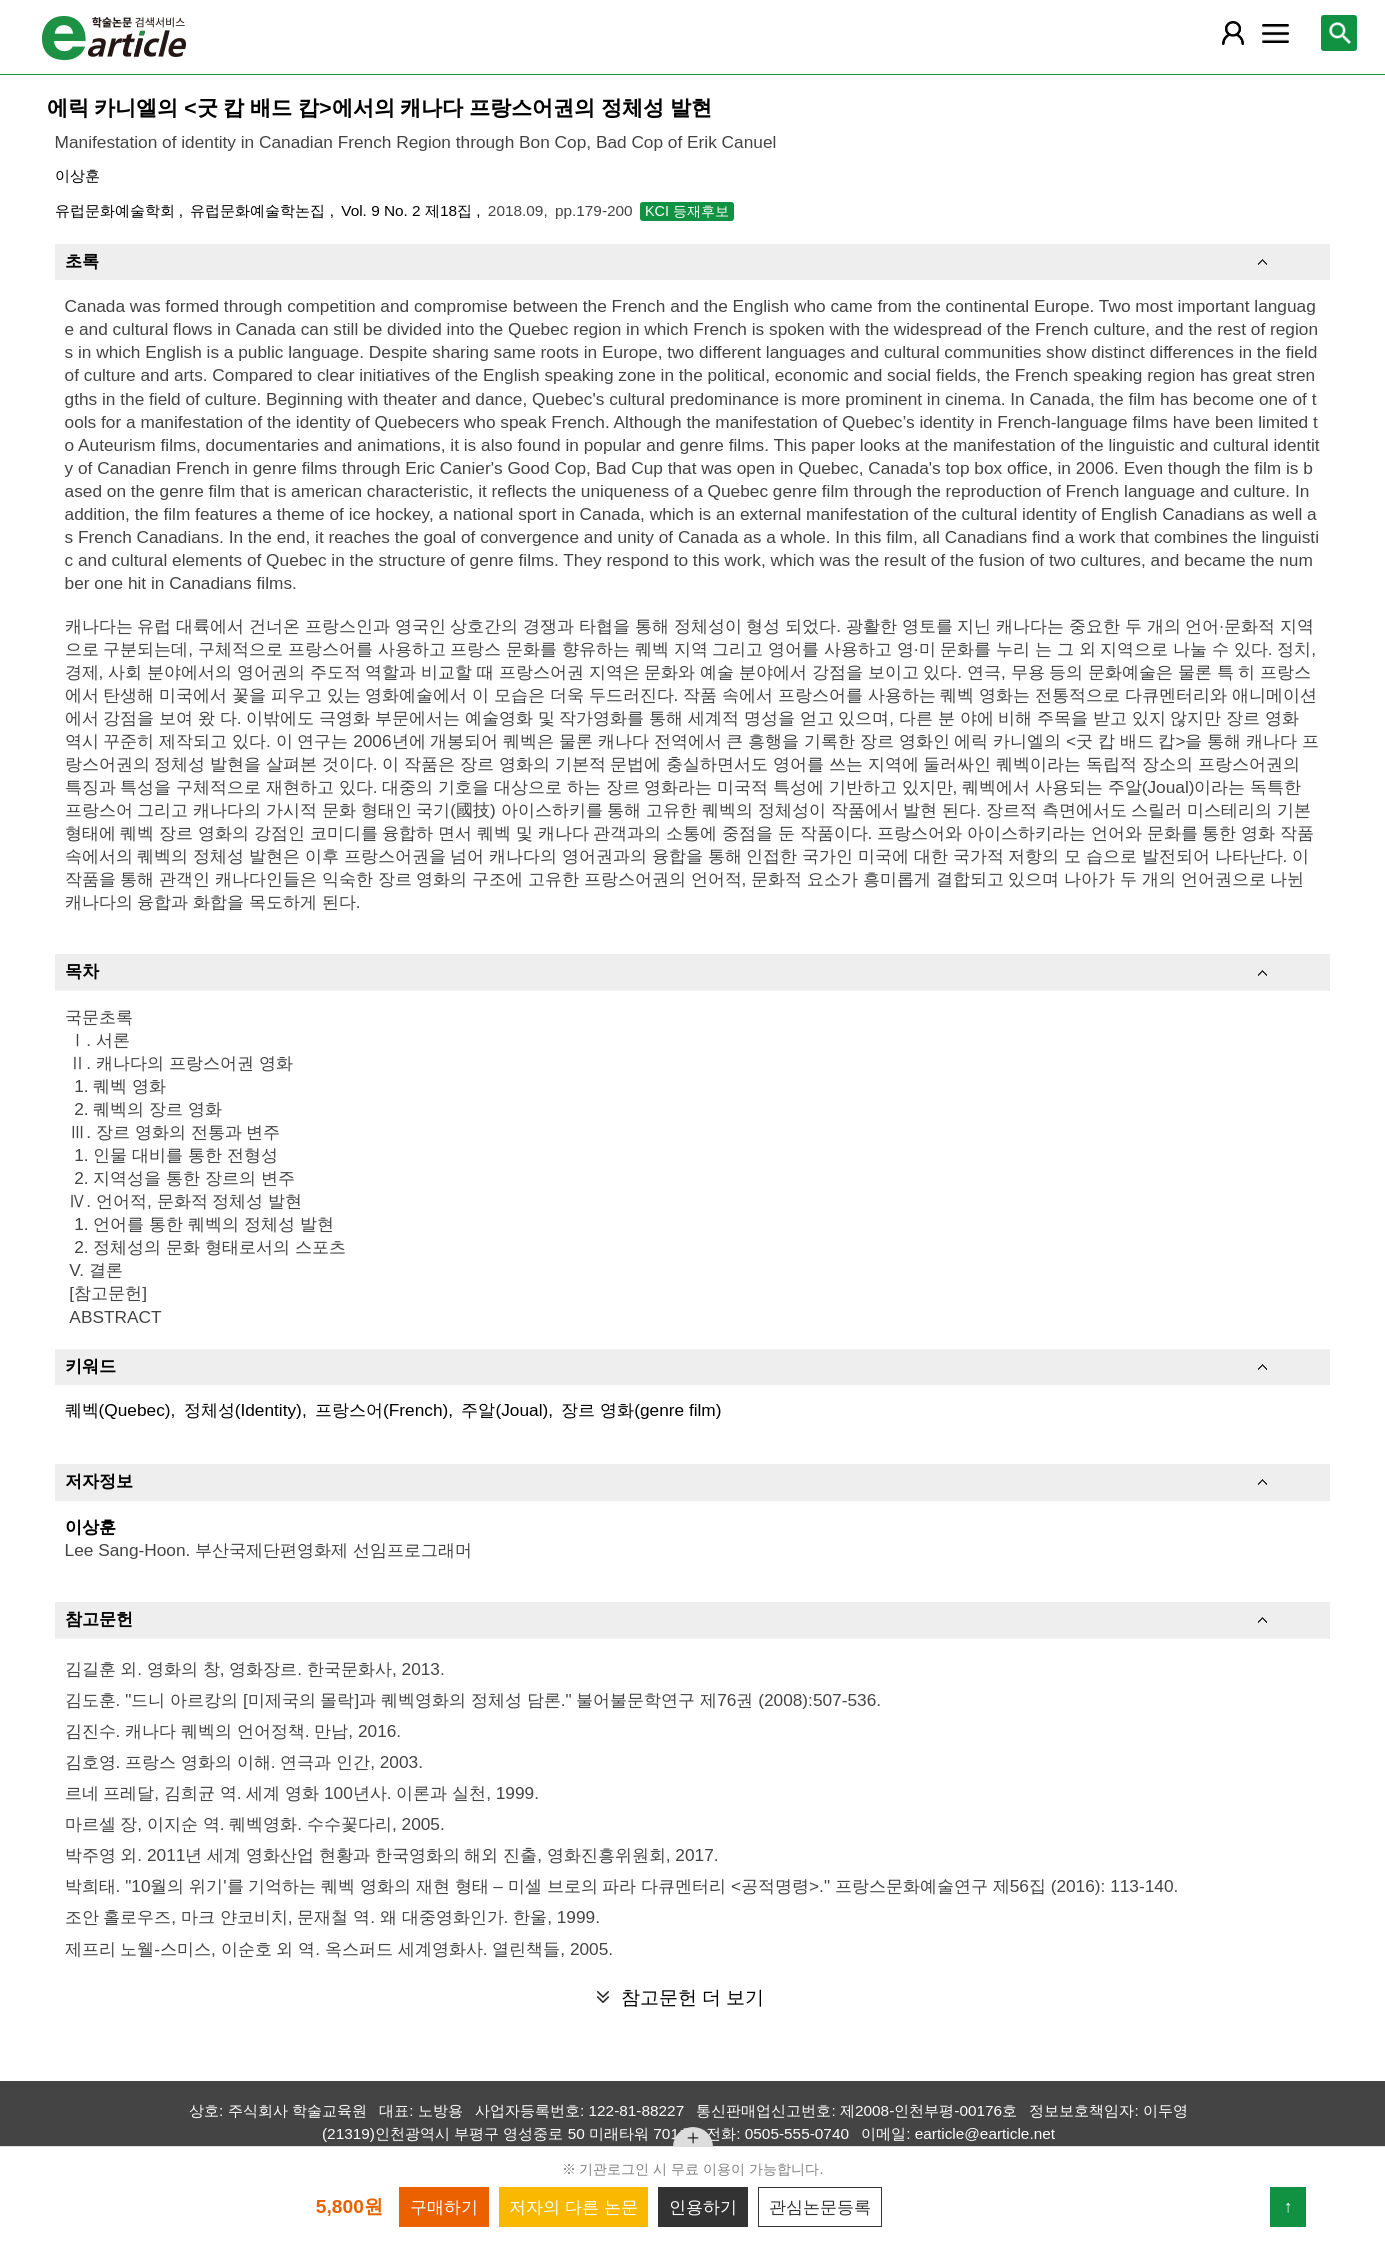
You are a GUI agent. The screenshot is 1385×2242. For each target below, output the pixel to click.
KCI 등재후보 (687, 211)
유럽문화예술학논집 (259, 210)
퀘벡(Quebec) (118, 1410)
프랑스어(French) (381, 1410)
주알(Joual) (504, 1410)
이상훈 (77, 175)
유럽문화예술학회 (117, 210)
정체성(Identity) (243, 1410)
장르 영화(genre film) (641, 1410)
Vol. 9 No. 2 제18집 (408, 210)
